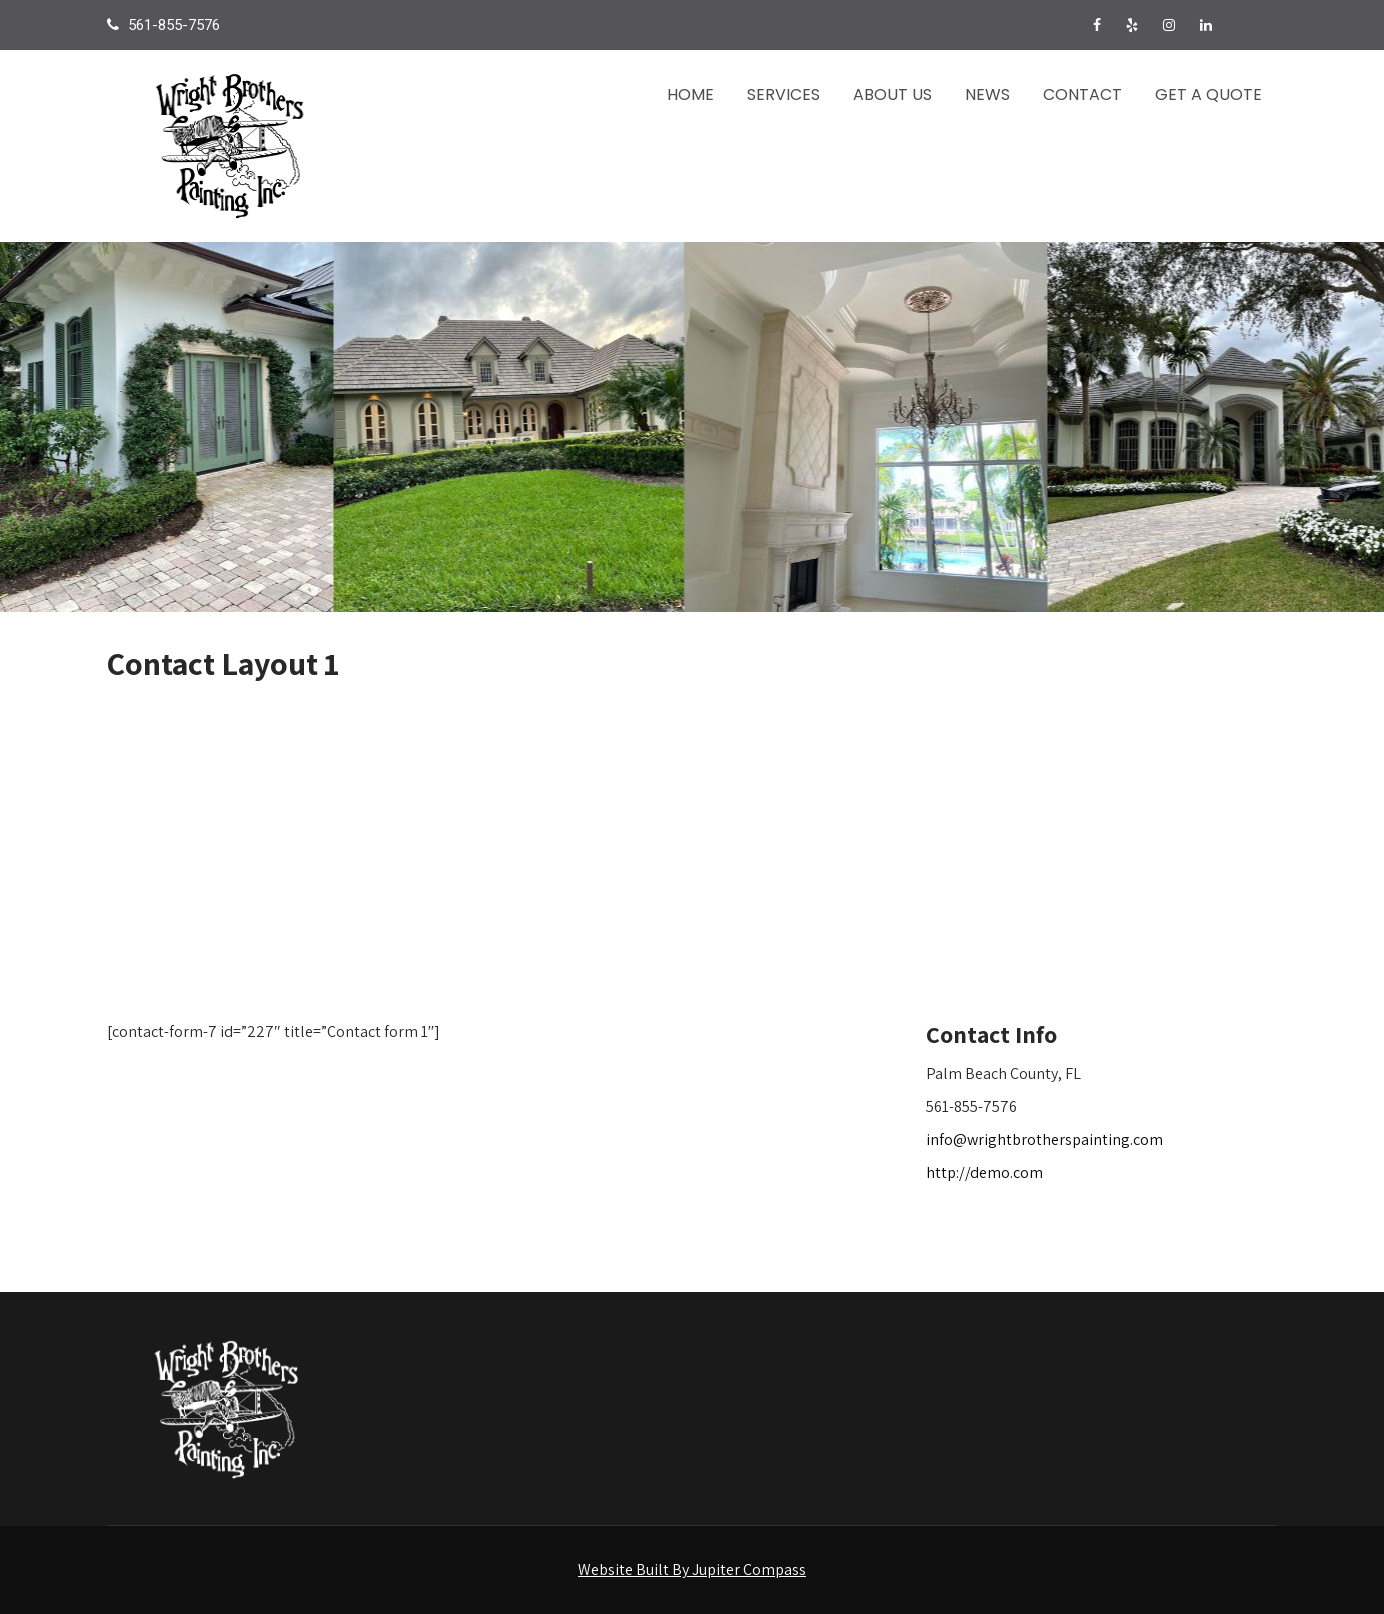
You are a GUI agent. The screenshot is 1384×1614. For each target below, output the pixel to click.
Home (690, 94)
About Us (892, 94)
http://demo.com (984, 1172)
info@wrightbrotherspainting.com (1044, 1139)
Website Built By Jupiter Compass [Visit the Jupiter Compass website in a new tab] (692, 1569)
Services (783, 94)
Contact (1082, 94)
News (987, 94)
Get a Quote (1208, 94)
